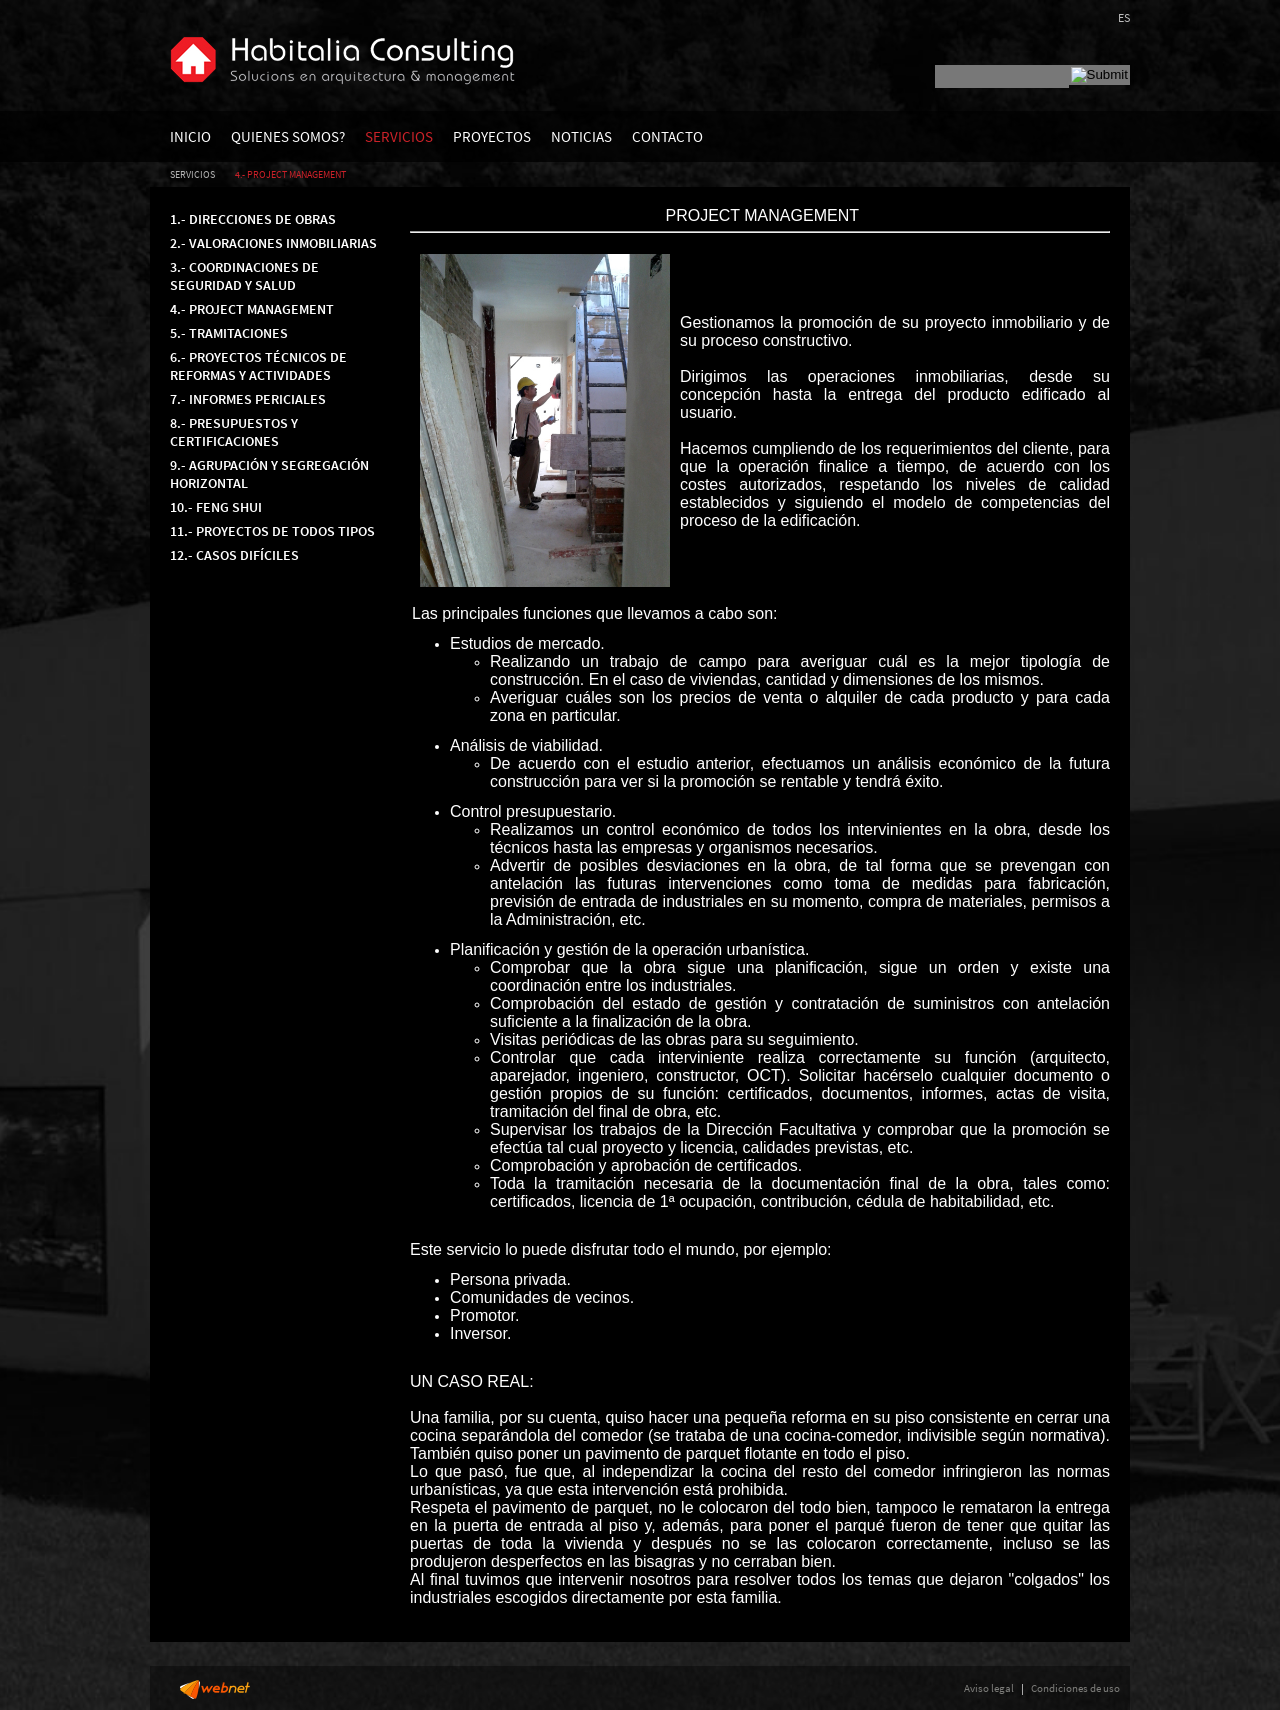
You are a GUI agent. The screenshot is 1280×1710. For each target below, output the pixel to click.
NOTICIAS (581, 136)
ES (1124, 17)
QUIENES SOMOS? (288, 136)
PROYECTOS (492, 136)
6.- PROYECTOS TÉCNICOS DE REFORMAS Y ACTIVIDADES (258, 366)
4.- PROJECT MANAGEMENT (290, 174)
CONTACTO (667, 136)
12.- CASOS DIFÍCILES (234, 555)
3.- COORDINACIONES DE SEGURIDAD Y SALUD (244, 276)
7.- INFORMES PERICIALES (248, 399)
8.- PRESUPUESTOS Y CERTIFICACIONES (234, 432)
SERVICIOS (399, 136)
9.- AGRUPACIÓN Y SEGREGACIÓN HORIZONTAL (269, 474)
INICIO (190, 136)
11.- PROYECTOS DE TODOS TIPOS (272, 531)
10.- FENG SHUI (216, 507)
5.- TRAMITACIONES (229, 333)
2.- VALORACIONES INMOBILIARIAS (273, 243)
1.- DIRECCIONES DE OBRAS (253, 219)
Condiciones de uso (1075, 1688)
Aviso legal (989, 1688)
